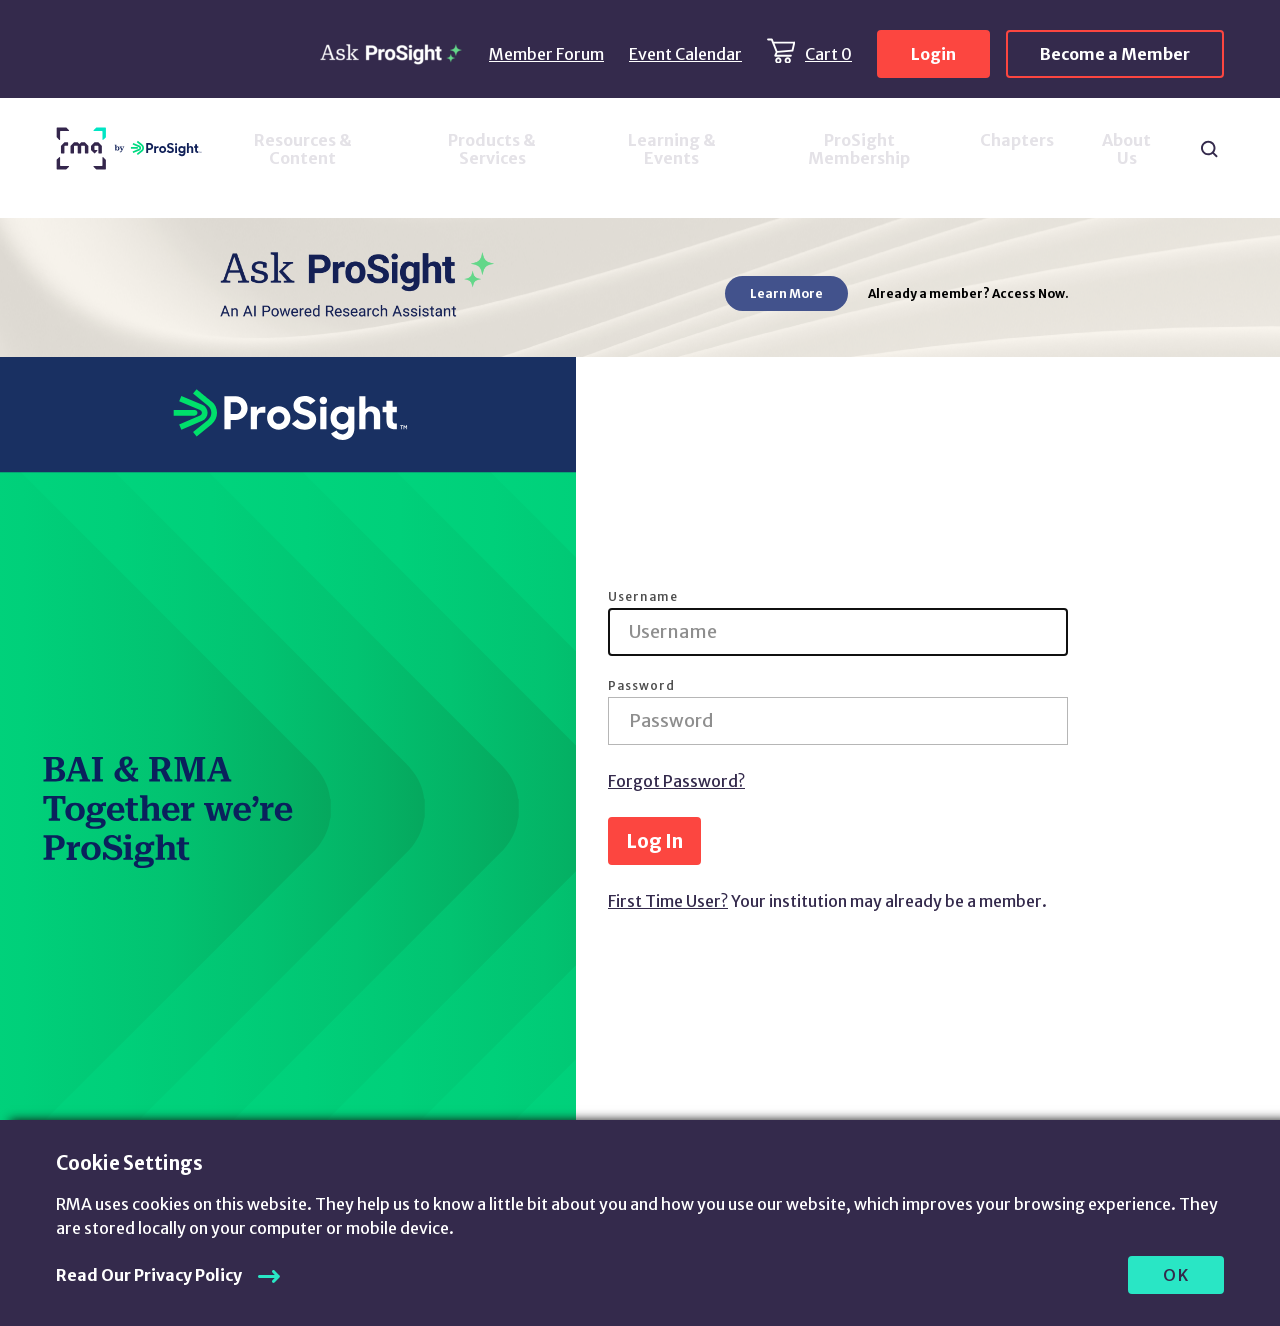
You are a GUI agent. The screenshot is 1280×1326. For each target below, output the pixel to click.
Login (933, 54)
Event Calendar (685, 54)
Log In (654, 841)
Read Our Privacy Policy (149, 1275)
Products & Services (492, 149)
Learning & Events (672, 149)
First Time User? (668, 901)
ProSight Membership (859, 149)
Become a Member (1115, 54)
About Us (1126, 149)
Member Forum (546, 54)
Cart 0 (828, 54)
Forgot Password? (676, 781)
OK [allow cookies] (1176, 1275)
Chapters (1017, 140)
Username (643, 597)
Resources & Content (303, 149)
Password (641, 686)
